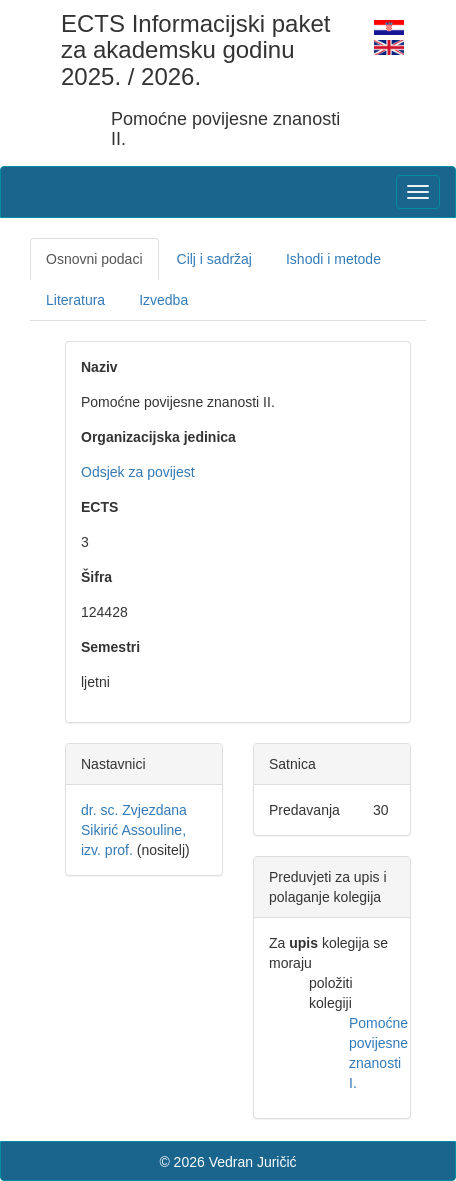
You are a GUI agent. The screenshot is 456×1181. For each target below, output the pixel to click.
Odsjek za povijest (138, 472)
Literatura (75, 300)
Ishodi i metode (333, 259)
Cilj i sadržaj (214, 259)
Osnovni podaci (94, 259)
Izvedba (163, 300)
